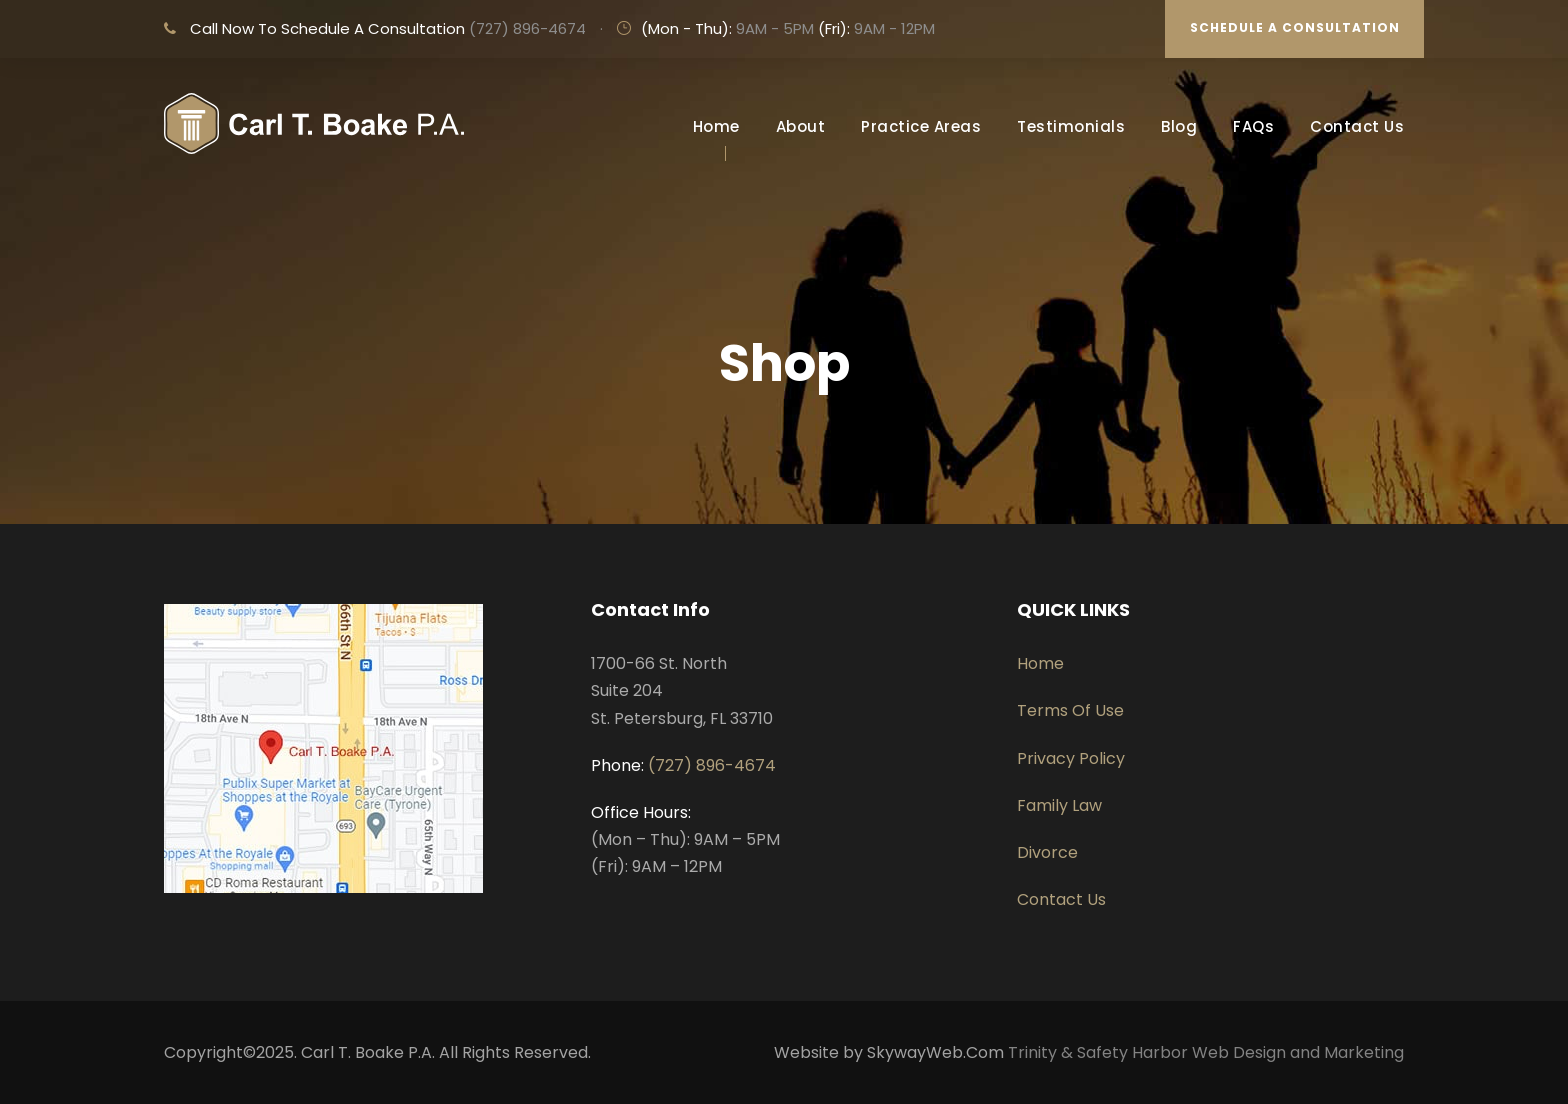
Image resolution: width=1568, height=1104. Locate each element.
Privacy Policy (1071, 758)
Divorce (1047, 852)
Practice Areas (921, 126)
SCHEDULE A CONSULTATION (1295, 27)
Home (716, 126)
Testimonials (1071, 126)
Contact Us (1357, 126)
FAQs (1253, 126)
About (801, 126)
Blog (1179, 126)
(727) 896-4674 (527, 28)
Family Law (1059, 805)
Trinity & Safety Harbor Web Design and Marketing (1206, 1052)
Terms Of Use (1070, 710)
